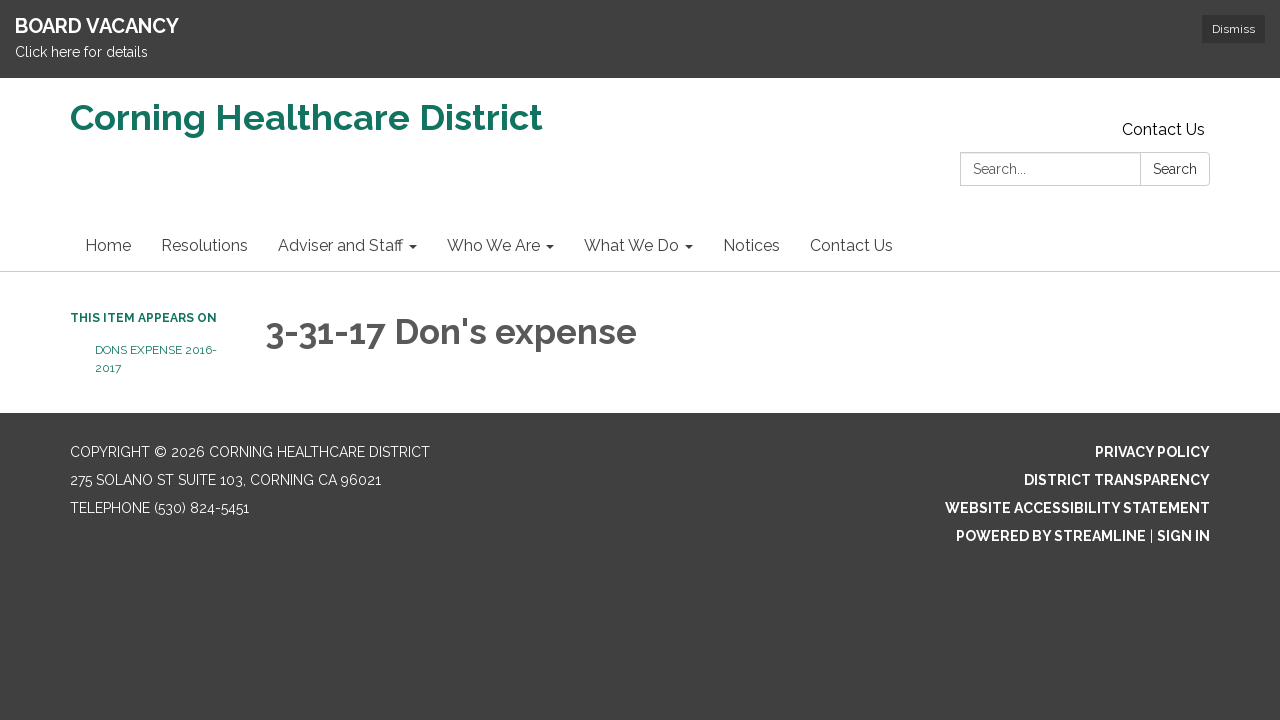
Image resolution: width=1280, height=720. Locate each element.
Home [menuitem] (108, 245)
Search (1175, 169)
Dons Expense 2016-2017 (156, 359)
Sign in (1183, 536)
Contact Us (1163, 129)
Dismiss (1233, 29)
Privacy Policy (1152, 452)
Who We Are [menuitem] (493, 245)
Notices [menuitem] (751, 245)
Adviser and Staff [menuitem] (340, 245)
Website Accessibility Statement (1077, 508)
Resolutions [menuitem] (204, 245)
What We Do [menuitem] (631, 245)
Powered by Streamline (1051, 536)
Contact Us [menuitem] (851, 245)
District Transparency (1117, 480)
